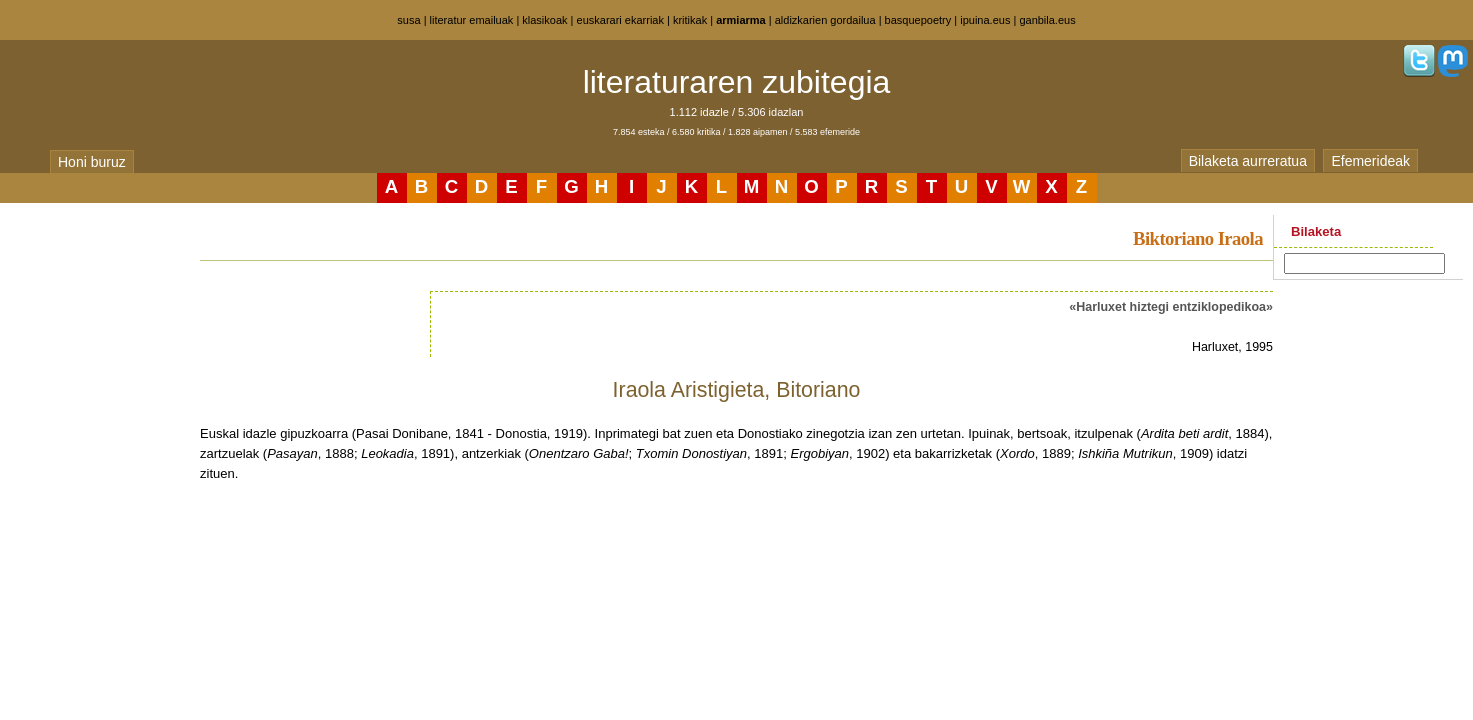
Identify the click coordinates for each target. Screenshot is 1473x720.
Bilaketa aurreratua (1248, 161)
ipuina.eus (985, 20)
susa (408, 20)
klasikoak (544, 20)
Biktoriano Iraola (1198, 238)
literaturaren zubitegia (737, 82)
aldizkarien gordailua (825, 20)
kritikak (690, 20)
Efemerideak (1370, 161)
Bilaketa (1316, 231)
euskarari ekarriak (620, 20)
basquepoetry (918, 20)
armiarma (741, 20)
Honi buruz (92, 162)
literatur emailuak (472, 20)
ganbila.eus (1047, 20)
